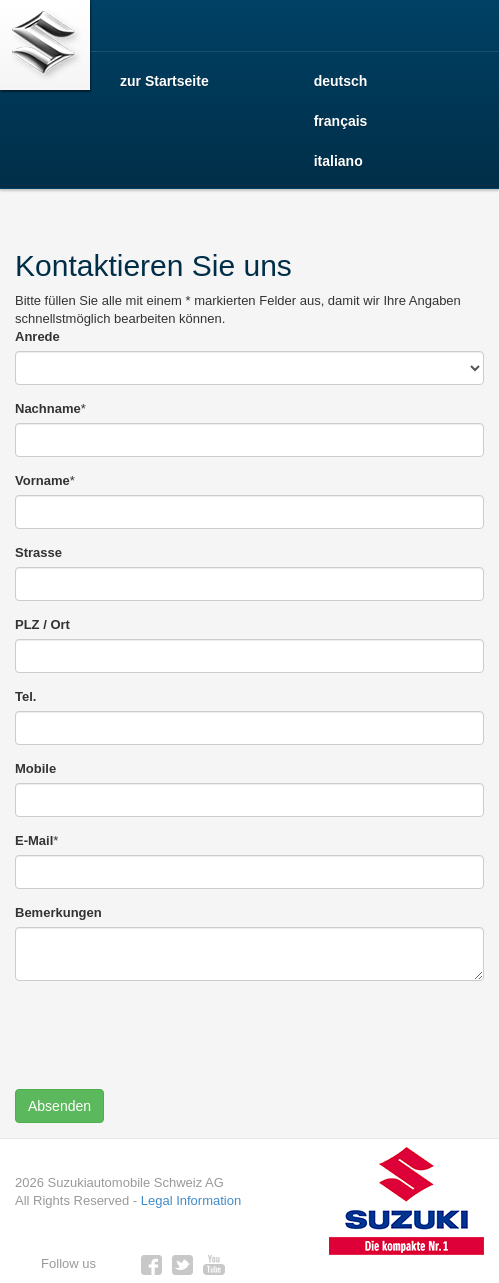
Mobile (35, 768)
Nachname (48, 408)
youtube (214, 1265)
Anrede (37, 336)
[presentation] (167, 1035)
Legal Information (191, 1200)
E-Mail (34, 840)
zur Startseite (164, 81)
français (341, 121)
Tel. (25, 696)
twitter (183, 1265)
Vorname (42, 480)
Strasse (38, 552)
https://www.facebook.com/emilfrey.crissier (152, 1265)
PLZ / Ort (42, 624)
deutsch (341, 81)
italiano (338, 161)
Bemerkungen (58, 912)
